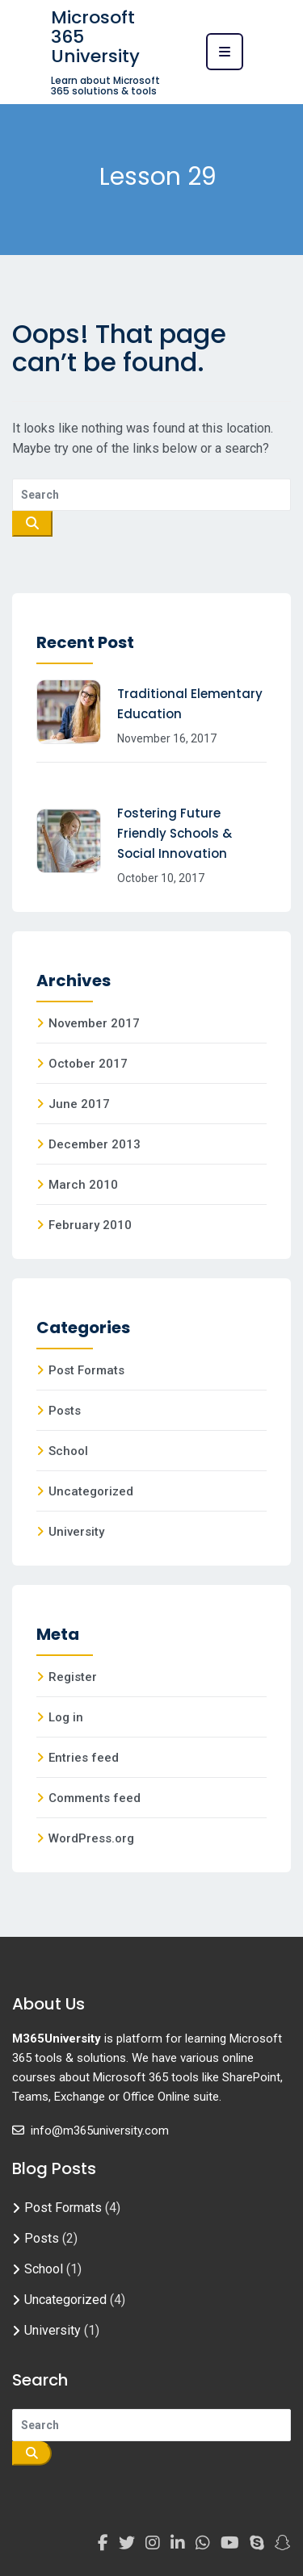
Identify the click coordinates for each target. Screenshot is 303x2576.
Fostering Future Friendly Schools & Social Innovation (174, 833)
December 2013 (94, 1144)
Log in (65, 1717)
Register (72, 1677)
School (68, 1451)
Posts (64, 1410)
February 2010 (90, 1225)
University (76, 1531)
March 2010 (83, 1184)
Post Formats (86, 1370)
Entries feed (83, 1757)
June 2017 (79, 1104)
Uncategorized (90, 1491)
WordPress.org (91, 1838)
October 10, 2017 (160, 878)
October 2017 (88, 1063)
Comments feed (94, 1798)
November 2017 (94, 1023)
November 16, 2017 (167, 738)
